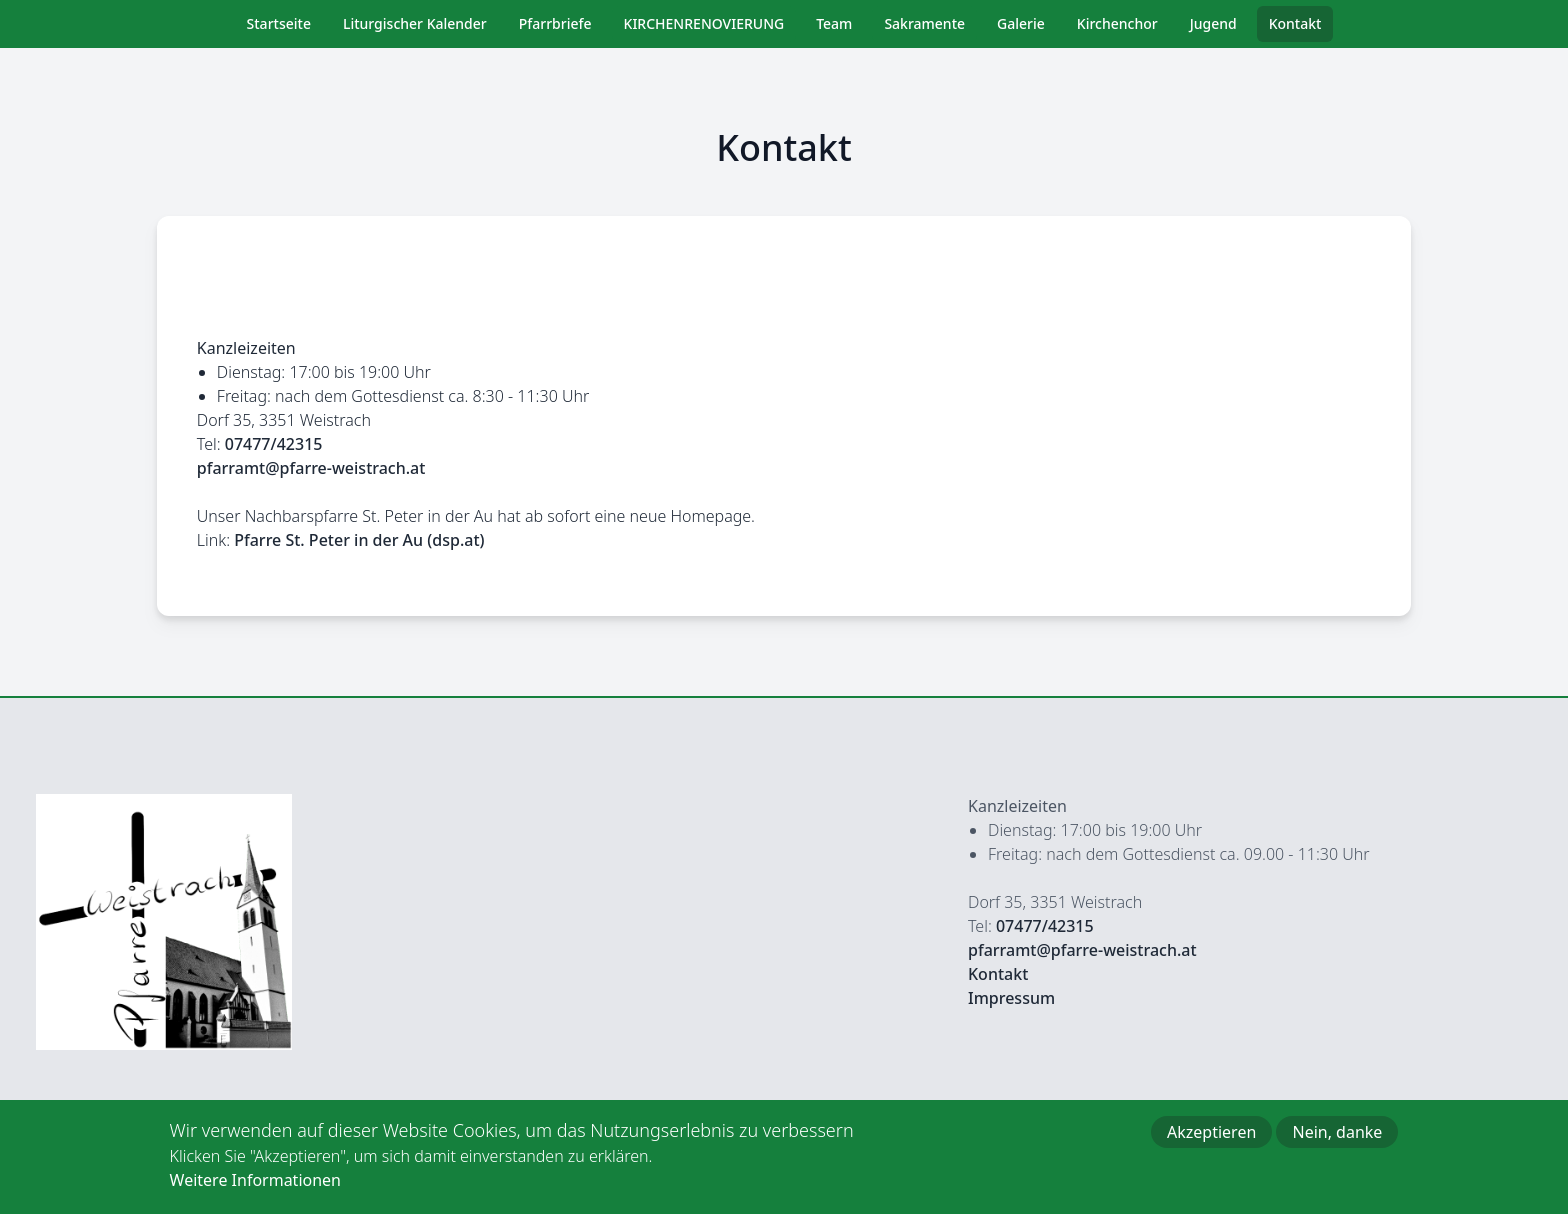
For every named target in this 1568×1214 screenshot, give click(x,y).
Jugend (1213, 23)
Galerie (1021, 23)
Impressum (1011, 998)
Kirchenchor (1117, 23)
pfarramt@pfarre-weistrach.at (311, 468)
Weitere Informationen (255, 1190)
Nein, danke (1337, 1142)
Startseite (279, 23)
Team (834, 23)
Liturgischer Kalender (415, 23)
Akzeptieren (1211, 1142)
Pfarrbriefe (555, 23)
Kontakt (1295, 23)
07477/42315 (274, 444)
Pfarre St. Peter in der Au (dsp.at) (359, 540)
